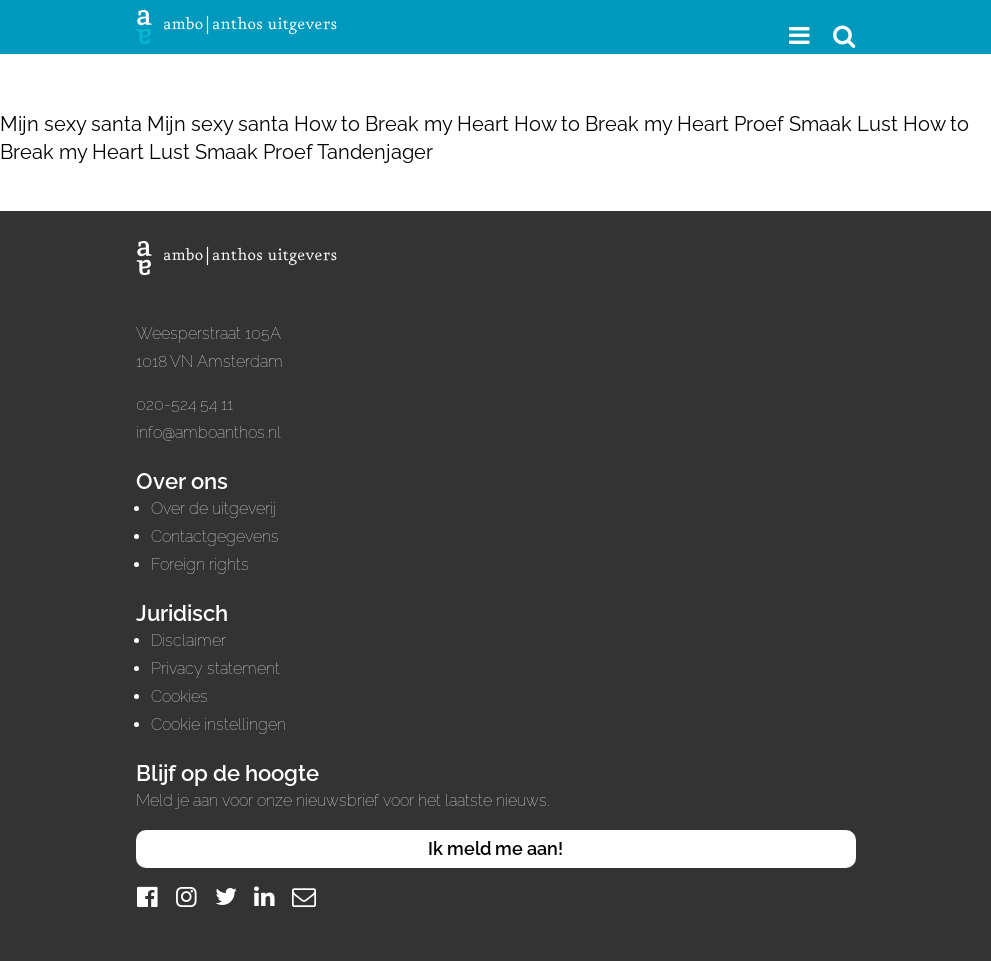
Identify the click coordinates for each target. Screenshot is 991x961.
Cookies (179, 696)
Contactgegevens (215, 536)
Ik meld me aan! (495, 848)
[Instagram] (187, 896)
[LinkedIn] (265, 896)
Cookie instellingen (218, 724)
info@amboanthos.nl (208, 432)
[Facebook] (148, 896)
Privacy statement (215, 668)
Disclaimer (188, 640)
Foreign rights (200, 564)
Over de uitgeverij (213, 508)
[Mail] (304, 896)
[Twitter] (226, 896)
